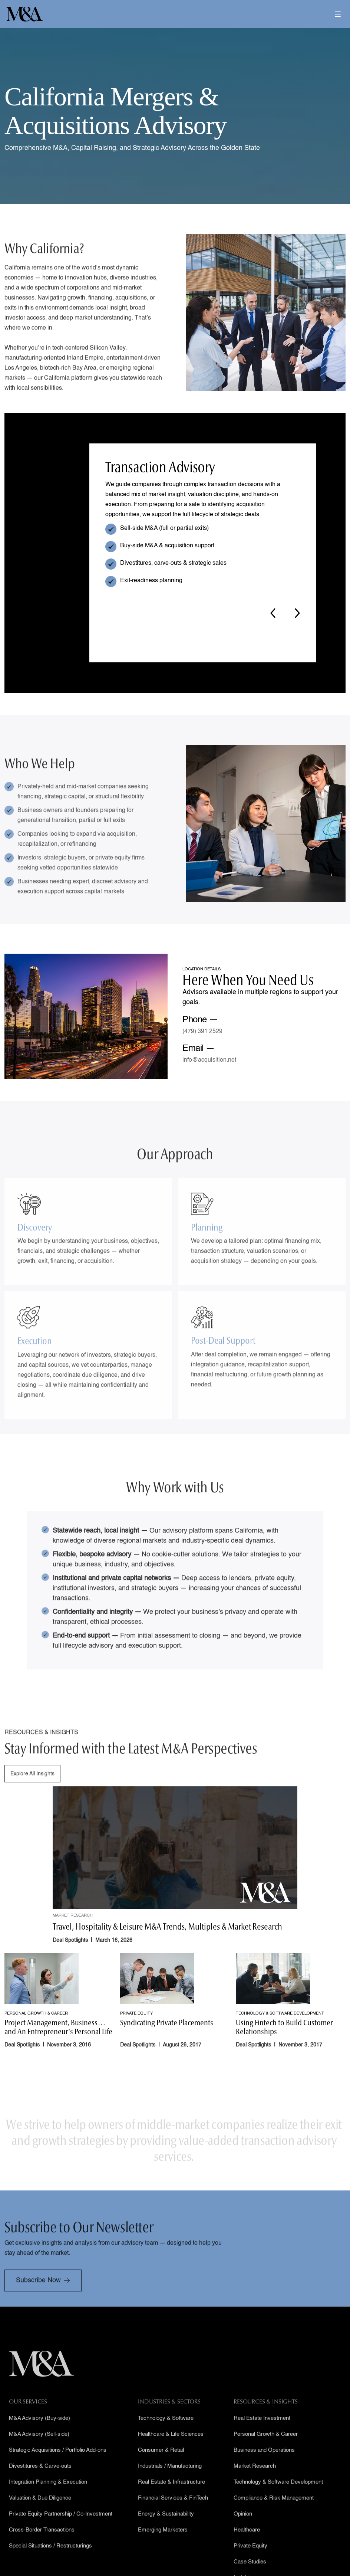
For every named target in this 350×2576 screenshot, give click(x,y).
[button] (338, 18)
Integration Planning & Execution (48, 2503)
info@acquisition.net (209, 1060)
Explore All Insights (32, 1794)
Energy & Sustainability (166, 2535)
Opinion (243, 2535)
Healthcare (247, 2551)
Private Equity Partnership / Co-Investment (60, 2535)
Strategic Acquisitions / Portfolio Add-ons (57, 2471)
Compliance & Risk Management (274, 2519)
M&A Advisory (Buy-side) (39, 2439)
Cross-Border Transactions (42, 2551)
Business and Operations (264, 2471)
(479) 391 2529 (202, 1032)
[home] (24, 14)
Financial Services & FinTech (173, 2519)
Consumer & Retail (161, 2471)
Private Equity (250, 2567)
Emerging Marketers (163, 2551)
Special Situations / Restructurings (50, 2567)
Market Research (255, 2487)
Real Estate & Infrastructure (171, 2503)
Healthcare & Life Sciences (171, 2455)
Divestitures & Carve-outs (40, 2487)
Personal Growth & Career (266, 2455)
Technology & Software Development (278, 2503)
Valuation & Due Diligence (40, 2519)
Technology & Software (166, 2439)
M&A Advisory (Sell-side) (39, 2455)
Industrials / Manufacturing (170, 2487)
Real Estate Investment (262, 2439)
